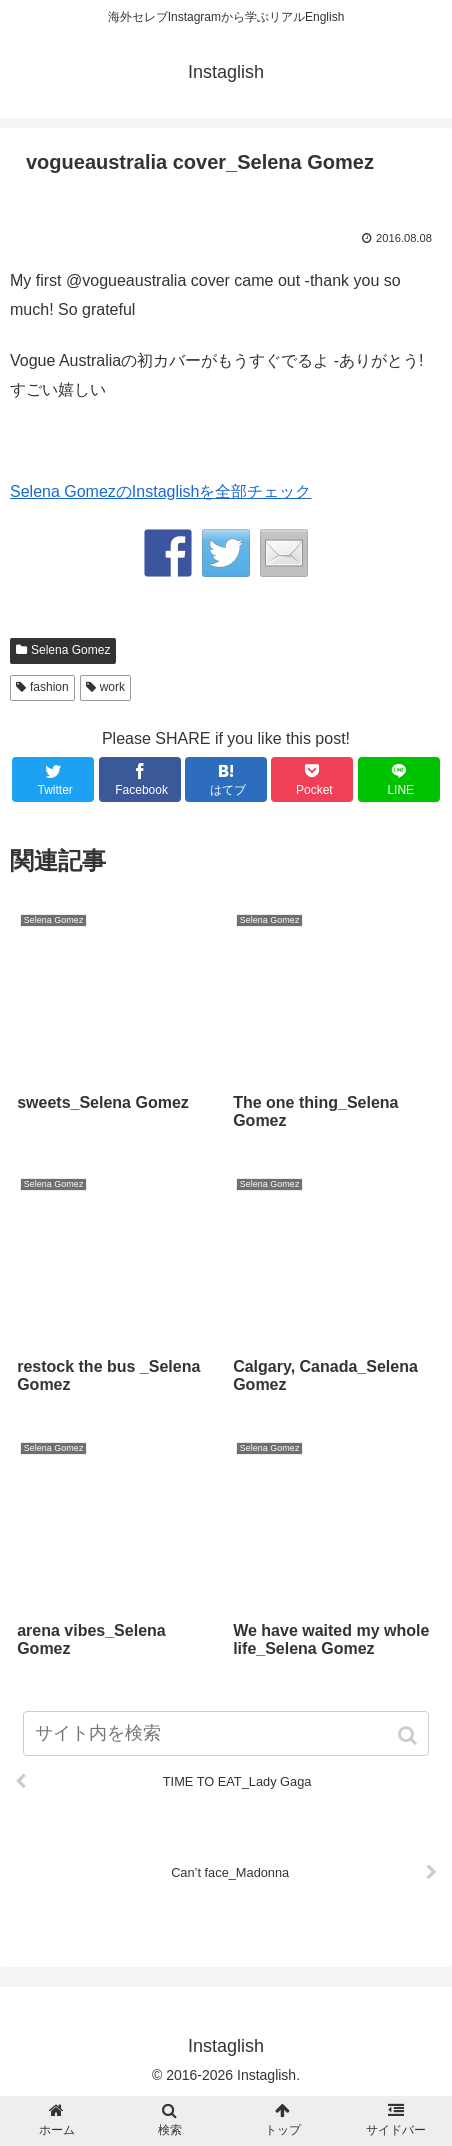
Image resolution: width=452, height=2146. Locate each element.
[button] (409, 1735)
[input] (226, 1733)
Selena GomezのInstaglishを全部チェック (160, 491)
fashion (49, 687)
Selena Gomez (70, 650)
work (112, 687)
